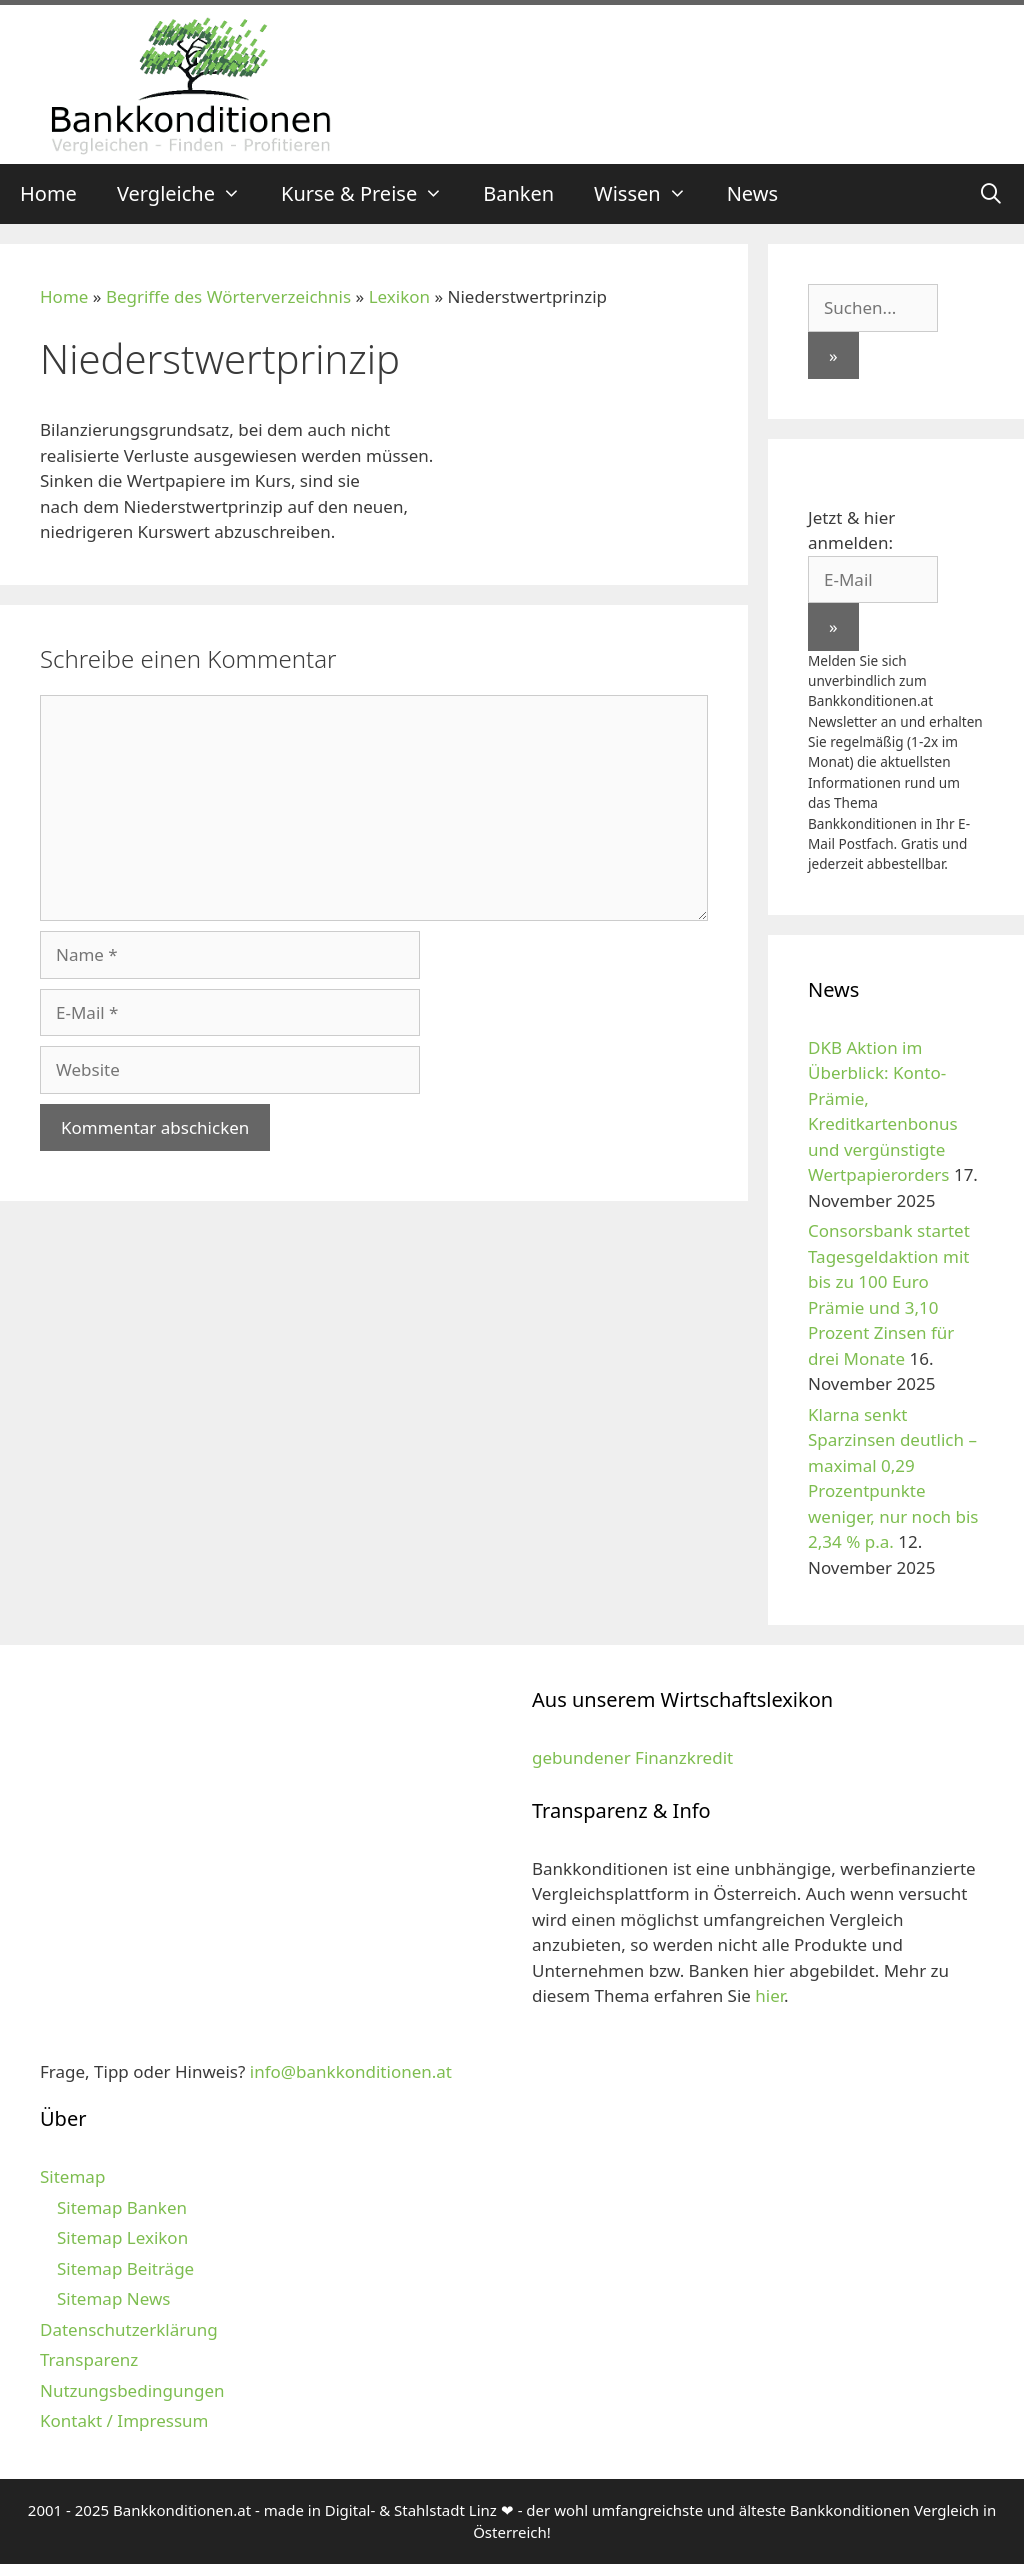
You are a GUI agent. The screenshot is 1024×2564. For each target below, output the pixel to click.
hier (769, 1995)
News (752, 193)
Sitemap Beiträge (125, 2268)
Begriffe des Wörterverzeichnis (228, 296)
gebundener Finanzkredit (632, 1757)
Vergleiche (189, 194)
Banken (518, 193)
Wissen (650, 194)
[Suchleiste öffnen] (991, 194)
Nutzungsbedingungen (132, 2390)
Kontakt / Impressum (124, 2420)
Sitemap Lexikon (122, 2237)
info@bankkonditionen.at (351, 2071)
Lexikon (399, 296)
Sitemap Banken (122, 2207)
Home (48, 193)
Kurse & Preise (372, 194)
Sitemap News (113, 2298)
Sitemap (72, 2176)
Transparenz (89, 2359)
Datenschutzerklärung (129, 2329)
